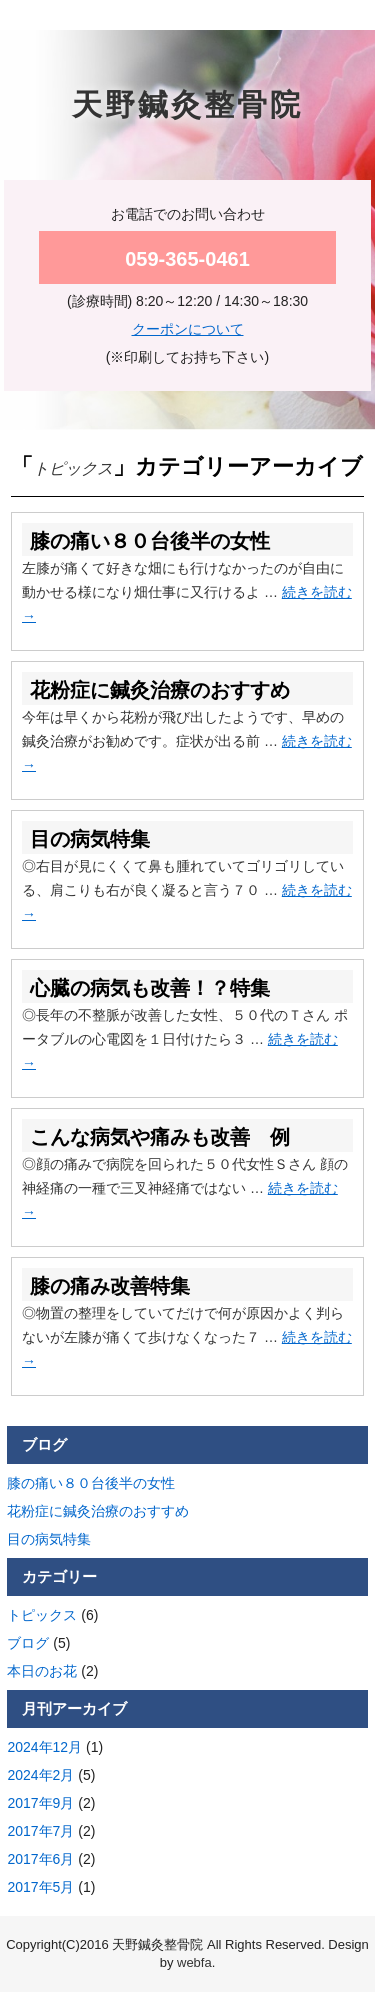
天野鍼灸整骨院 (187, 104)
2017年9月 (40, 1803)
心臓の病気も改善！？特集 (150, 988)
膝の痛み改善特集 (110, 1286)
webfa (194, 1962)
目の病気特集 (90, 839)
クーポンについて (188, 329)
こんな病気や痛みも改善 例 (160, 1137)
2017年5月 (40, 1887)
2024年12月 (44, 1747)
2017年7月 (40, 1831)
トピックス (42, 1615)
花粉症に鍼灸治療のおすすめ (160, 690)
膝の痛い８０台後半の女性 (150, 541)
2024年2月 (40, 1775)
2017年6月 (40, 1859)
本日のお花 (42, 1671)
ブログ (28, 1643)
